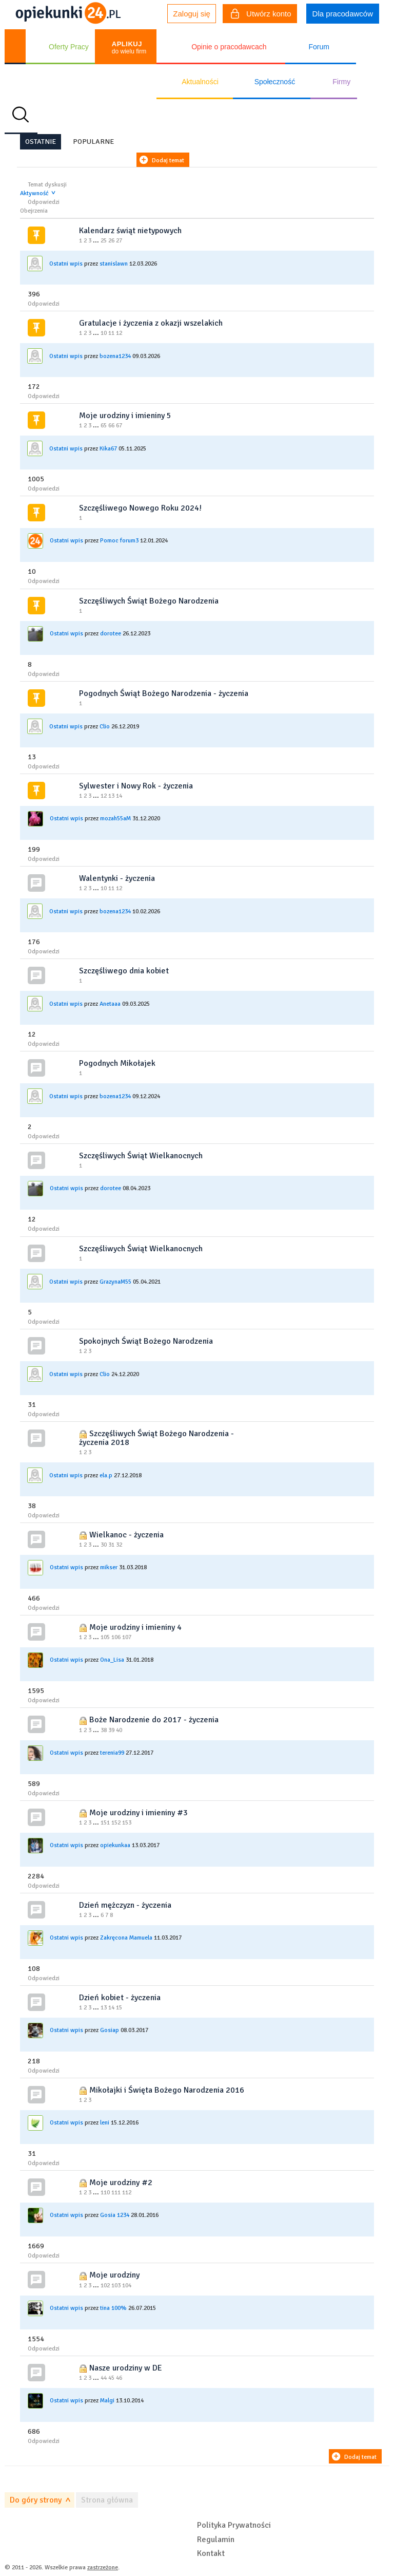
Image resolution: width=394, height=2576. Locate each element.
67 (119, 425)
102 (105, 2285)
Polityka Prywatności (234, 2525)
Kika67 (108, 449)
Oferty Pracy (69, 47)
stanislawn (114, 264)
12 (119, 333)
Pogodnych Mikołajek (117, 1063)
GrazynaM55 (115, 1282)
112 (126, 2192)
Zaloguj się (191, 13)
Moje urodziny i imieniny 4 (135, 1627)
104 (126, 2285)
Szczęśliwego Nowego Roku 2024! (140, 508)
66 (111, 425)
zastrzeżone (102, 2567)
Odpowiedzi (44, 202)
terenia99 (112, 1752)
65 (104, 425)
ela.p (106, 1475)
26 (111, 241)
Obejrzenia (34, 211)
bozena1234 (115, 356)
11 (111, 333)
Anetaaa (110, 1004)
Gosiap (109, 2030)
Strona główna (107, 2500)
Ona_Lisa (112, 1660)
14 (119, 796)
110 (105, 2192)
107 (126, 1637)
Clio (105, 726)
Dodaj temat (168, 160)
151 (105, 1823)
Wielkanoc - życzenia (126, 1535)
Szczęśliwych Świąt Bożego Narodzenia (149, 601)
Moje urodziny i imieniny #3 (138, 1813)
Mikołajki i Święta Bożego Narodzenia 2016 (166, 2090)
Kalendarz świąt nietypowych (130, 230)
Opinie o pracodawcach (228, 47)
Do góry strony (36, 2500)
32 (119, 1545)
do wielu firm (129, 47)
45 (111, 2378)
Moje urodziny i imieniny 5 (125, 415)
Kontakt (211, 2553)
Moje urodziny (114, 2275)
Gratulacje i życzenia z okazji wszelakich (151, 323)
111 (116, 2192)
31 (111, 1545)
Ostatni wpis (66, 264)
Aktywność (34, 193)
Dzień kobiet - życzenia (120, 1997)
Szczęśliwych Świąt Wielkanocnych (141, 1156)
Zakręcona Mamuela (126, 1938)
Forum (318, 47)
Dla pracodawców (342, 13)
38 (104, 1730)
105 (105, 1637)
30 (104, 1545)
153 (126, 1823)
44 (104, 2378)
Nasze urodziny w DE (125, 2368)
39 (111, 1730)
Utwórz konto (261, 15)
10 (104, 333)
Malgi (107, 2400)
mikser (108, 1567)
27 (119, 241)
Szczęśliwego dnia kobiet (124, 971)
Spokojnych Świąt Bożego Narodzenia (146, 1341)
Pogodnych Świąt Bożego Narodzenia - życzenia (163, 693)
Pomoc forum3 (119, 540)
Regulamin (215, 2539)
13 (111, 796)
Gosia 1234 (114, 2215)
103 (116, 2285)
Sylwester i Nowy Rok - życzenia (136, 786)
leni (104, 2123)
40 (119, 1730)
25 (104, 241)
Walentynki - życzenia (117, 878)
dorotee (110, 633)
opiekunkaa (115, 1845)
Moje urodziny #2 (120, 2182)
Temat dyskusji (47, 185)
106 (116, 1637)
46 (119, 2378)
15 (119, 2007)
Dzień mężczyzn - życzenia (125, 1905)
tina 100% (113, 2308)
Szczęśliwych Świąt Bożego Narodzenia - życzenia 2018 (156, 1437)
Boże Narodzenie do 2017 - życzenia (154, 1720)
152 (116, 1823)
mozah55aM (115, 818)
